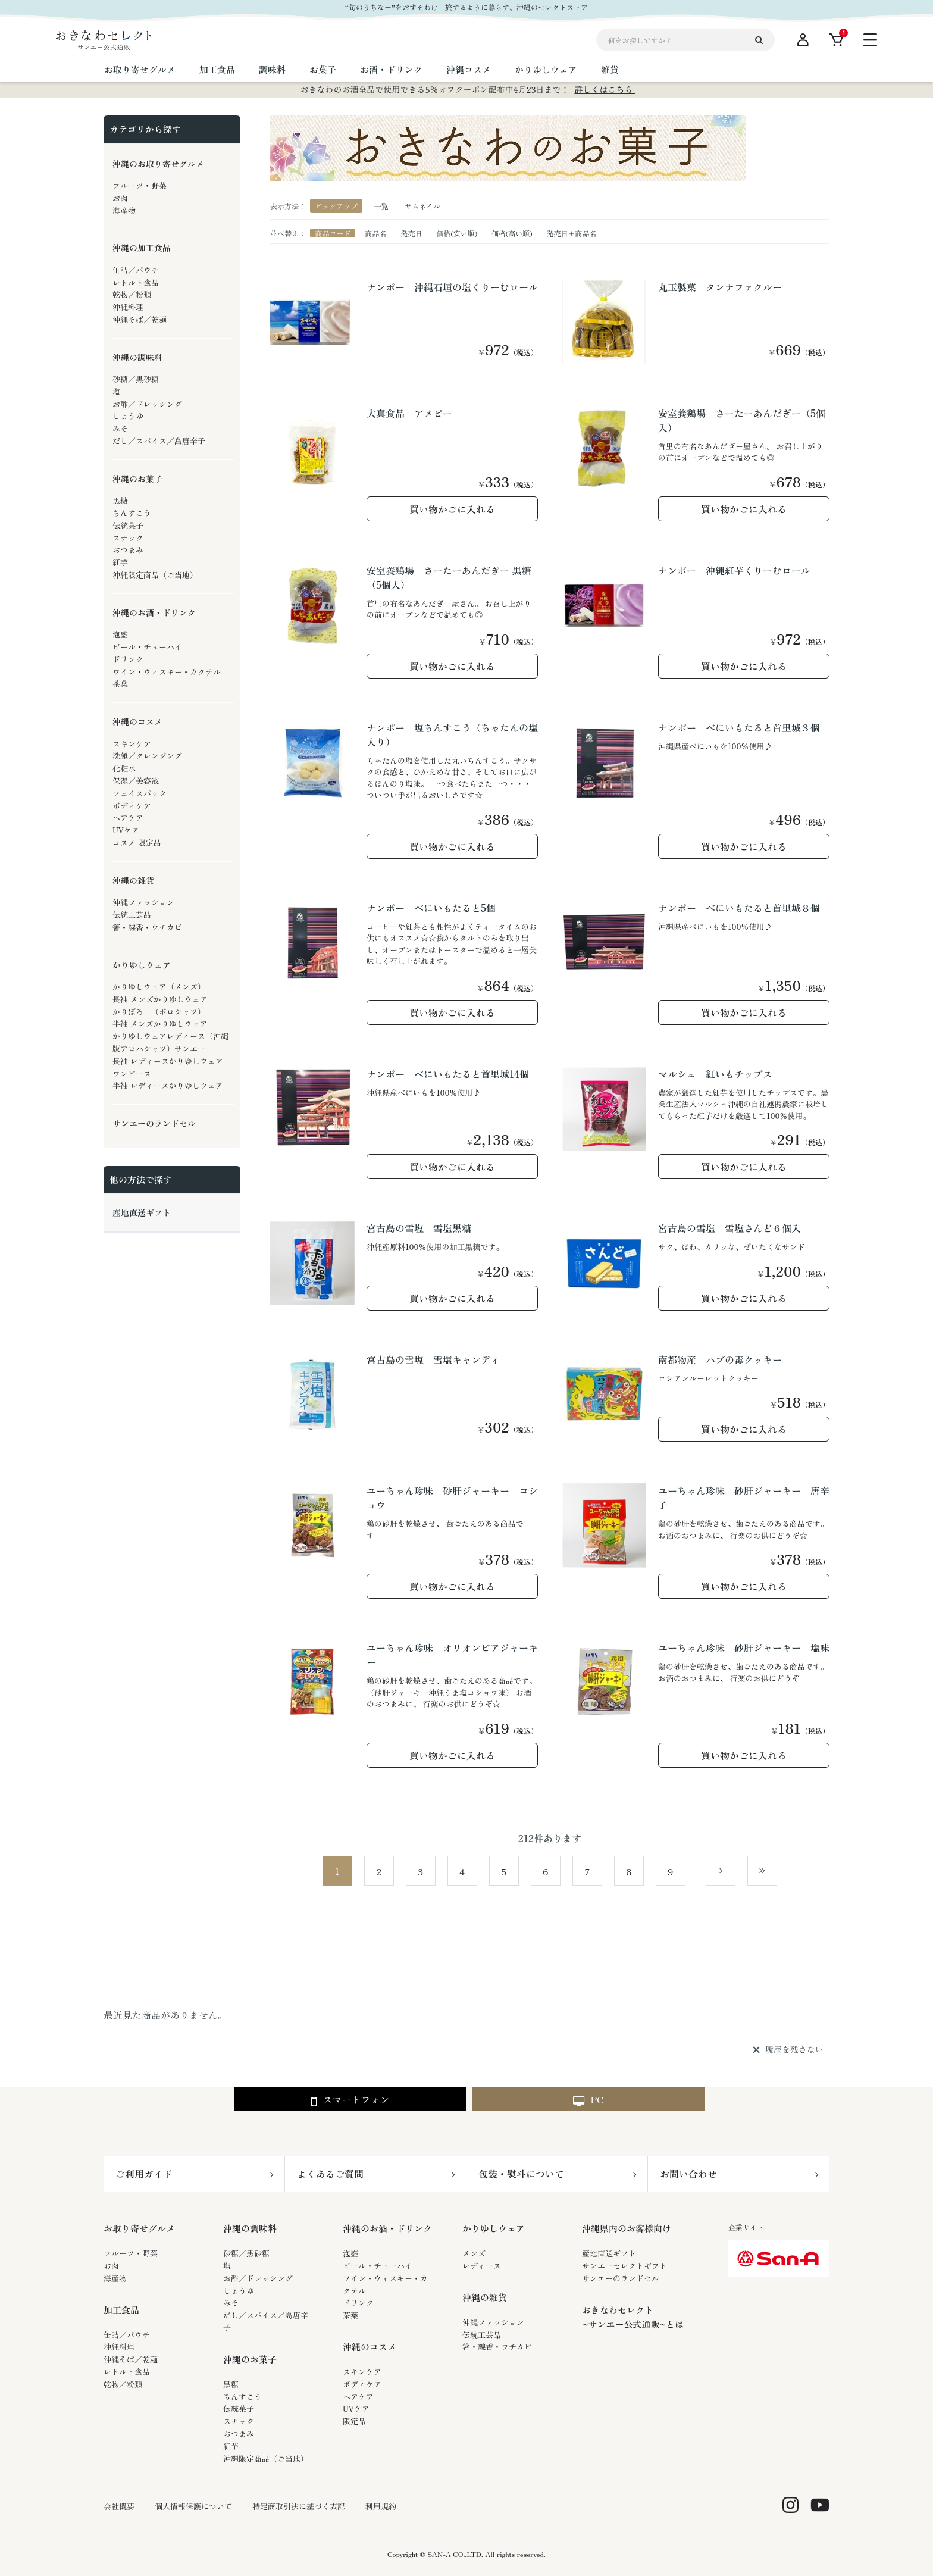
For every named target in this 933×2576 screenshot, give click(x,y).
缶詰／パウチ (127, 2334)
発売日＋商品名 (572, 233)
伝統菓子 (238, 2408)
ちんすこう (242, 2396)
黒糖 (231, 2384)
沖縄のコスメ (369, 2346)
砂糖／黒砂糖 (246, 2253)
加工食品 (121, 2309)
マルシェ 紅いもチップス (715, 1074)
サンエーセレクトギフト (624, 2265)
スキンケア (362, 2371)
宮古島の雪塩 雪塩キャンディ (433, 1359)
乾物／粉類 (123, 2384)
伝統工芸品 (481, 2334)
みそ (231, 2302)
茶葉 (350, 2315)
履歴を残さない (794, 2049)
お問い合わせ (688, 2174)
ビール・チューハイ (377, 2265)
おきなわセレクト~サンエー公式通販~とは (633, 2316)
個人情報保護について (193, 2506)
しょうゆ (238, 2290)
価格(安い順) (456, 233)
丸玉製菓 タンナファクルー (720, 287)
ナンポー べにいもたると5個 (431, 908)
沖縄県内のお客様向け (626, 2228)
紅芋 (231, 2446)
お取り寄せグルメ (139, 2228)
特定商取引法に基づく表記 (298, 2506)
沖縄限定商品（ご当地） (265, 2458)
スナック (238, 2421)
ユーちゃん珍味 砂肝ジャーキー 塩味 (743, 1647)
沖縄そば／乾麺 (131, 2359)
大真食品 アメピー (409, 413)
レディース (481, 2265)
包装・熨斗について (521, 2174)
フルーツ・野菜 (131, 2253)
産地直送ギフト (609, 2253)
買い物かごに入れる (452, 509)
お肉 (111, 2265)
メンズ (474, 2253)
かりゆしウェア (493, 2228)
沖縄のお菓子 (250, 2359)
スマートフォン (350, 2100)
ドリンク (358, 2302)
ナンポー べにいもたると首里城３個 (739, 727)
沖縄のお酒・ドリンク (387, 2228)
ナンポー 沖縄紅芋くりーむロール (734, 570)
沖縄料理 (119, 2346)
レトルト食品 (127, 2371)
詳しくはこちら (604, 89)
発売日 (411, 233)
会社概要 (119, 2506)
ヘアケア (358, 2396)
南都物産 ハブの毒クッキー (720, 1359)
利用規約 (380, 2506)
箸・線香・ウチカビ (497, 2346)
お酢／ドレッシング (258, 2278)
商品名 (375, 233)
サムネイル (422, 206)
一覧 (381, 206)
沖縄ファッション (493, 2322)
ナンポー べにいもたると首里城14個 (448, 1074)
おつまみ (238, 2433)
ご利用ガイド (144, 2174)
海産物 (115, 2278)
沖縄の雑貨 (484, 2297)
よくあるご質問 (330, 2174)
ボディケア (362, 2384)
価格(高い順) (512, 233)
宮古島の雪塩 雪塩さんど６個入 (729, 1228)
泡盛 (350, 2253)
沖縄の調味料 (250, 2228)
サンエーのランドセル (620, 2278)
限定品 (354, 2421)
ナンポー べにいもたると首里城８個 (739, 908)
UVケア (356, 2408)
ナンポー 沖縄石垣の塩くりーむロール (452, 287)
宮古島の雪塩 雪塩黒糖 (419, 1228)
